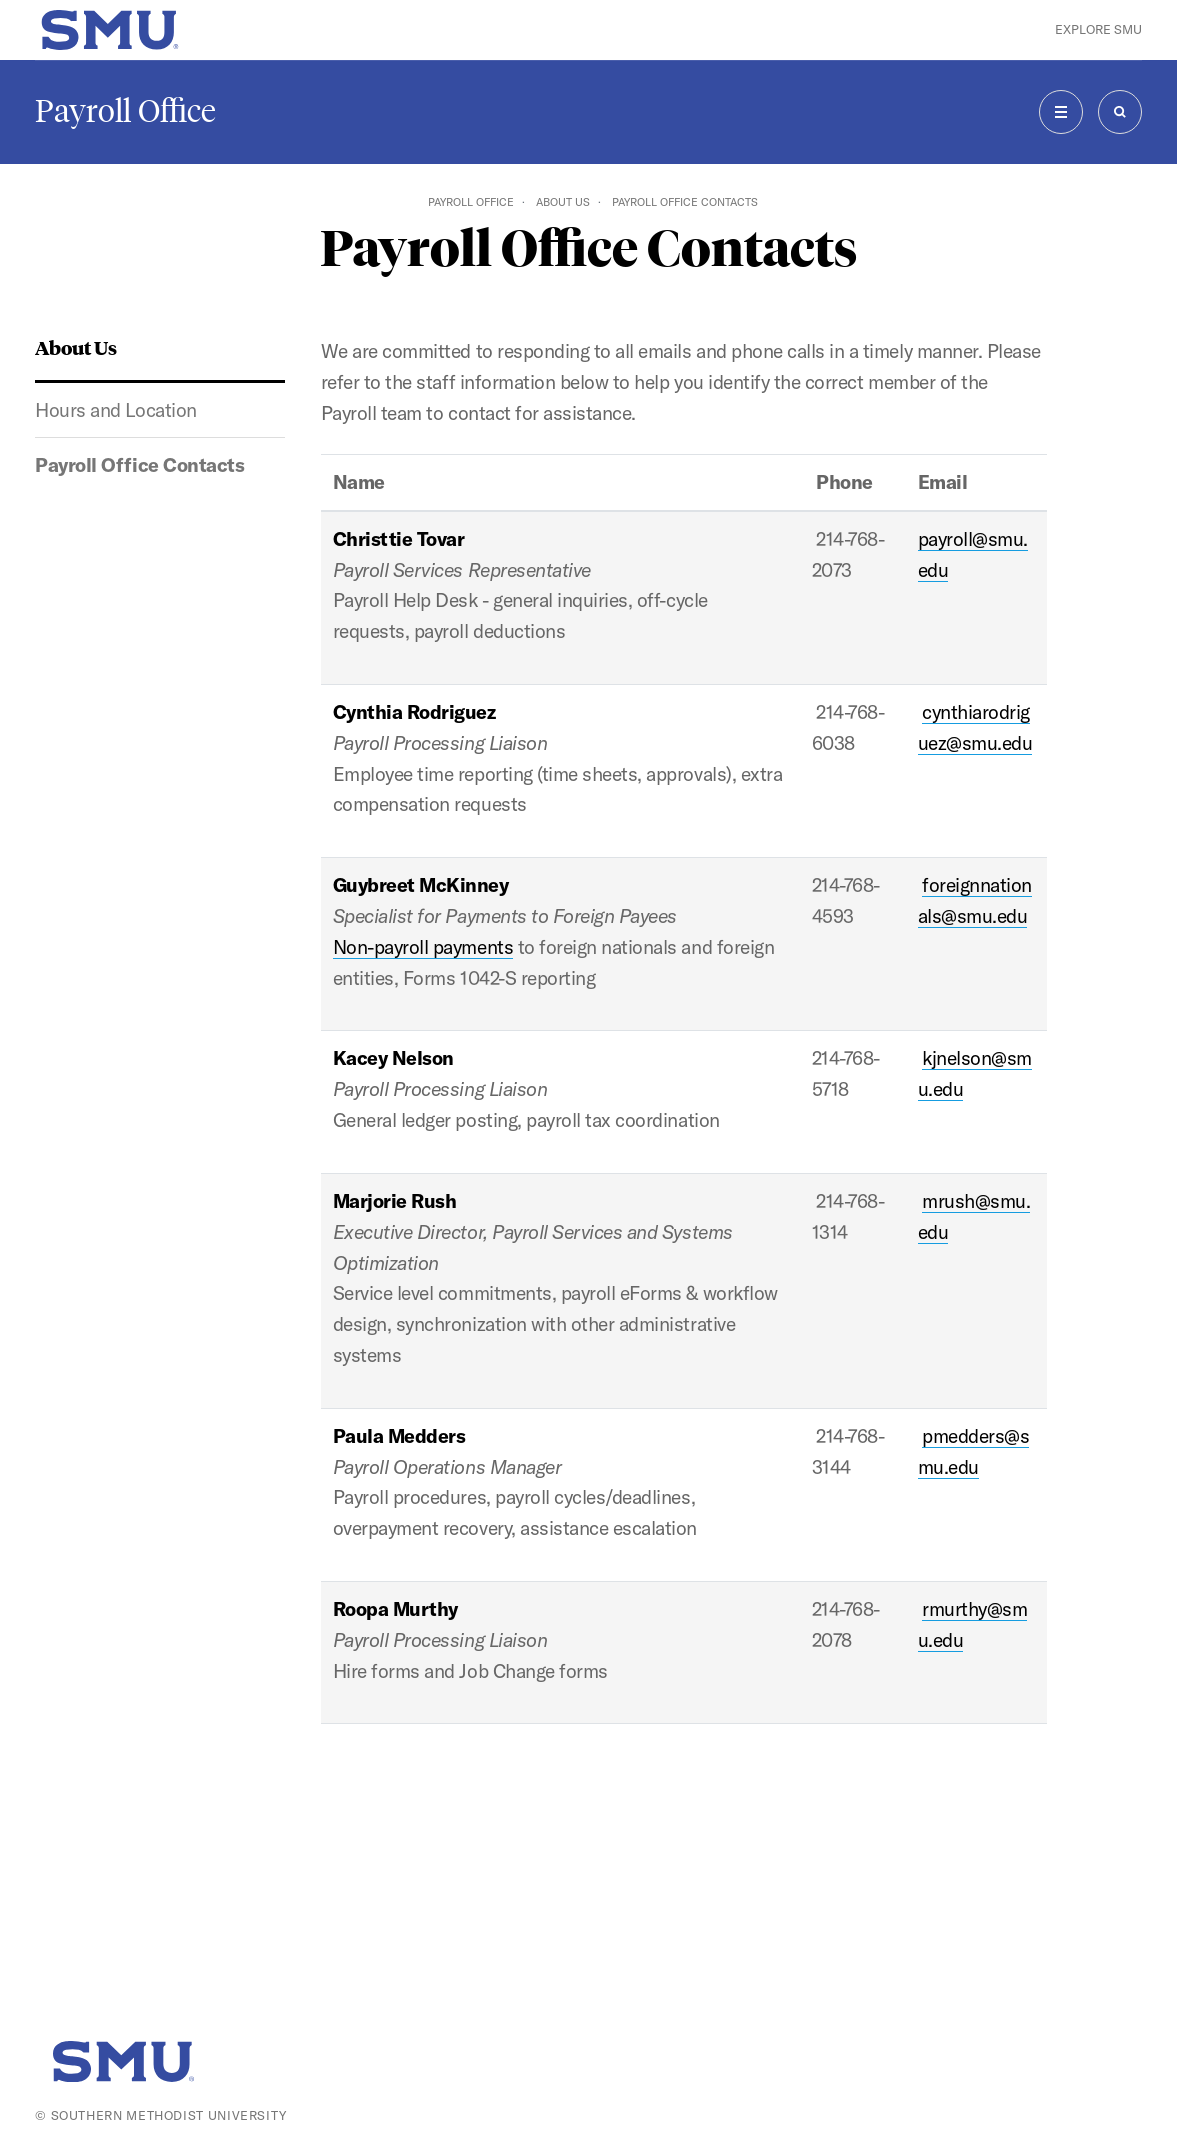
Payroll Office (125, 111)
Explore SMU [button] (1098, 29)
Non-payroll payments (423, 947)
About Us (563, 202)
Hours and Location (115, 410)
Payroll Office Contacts (139, 465)
